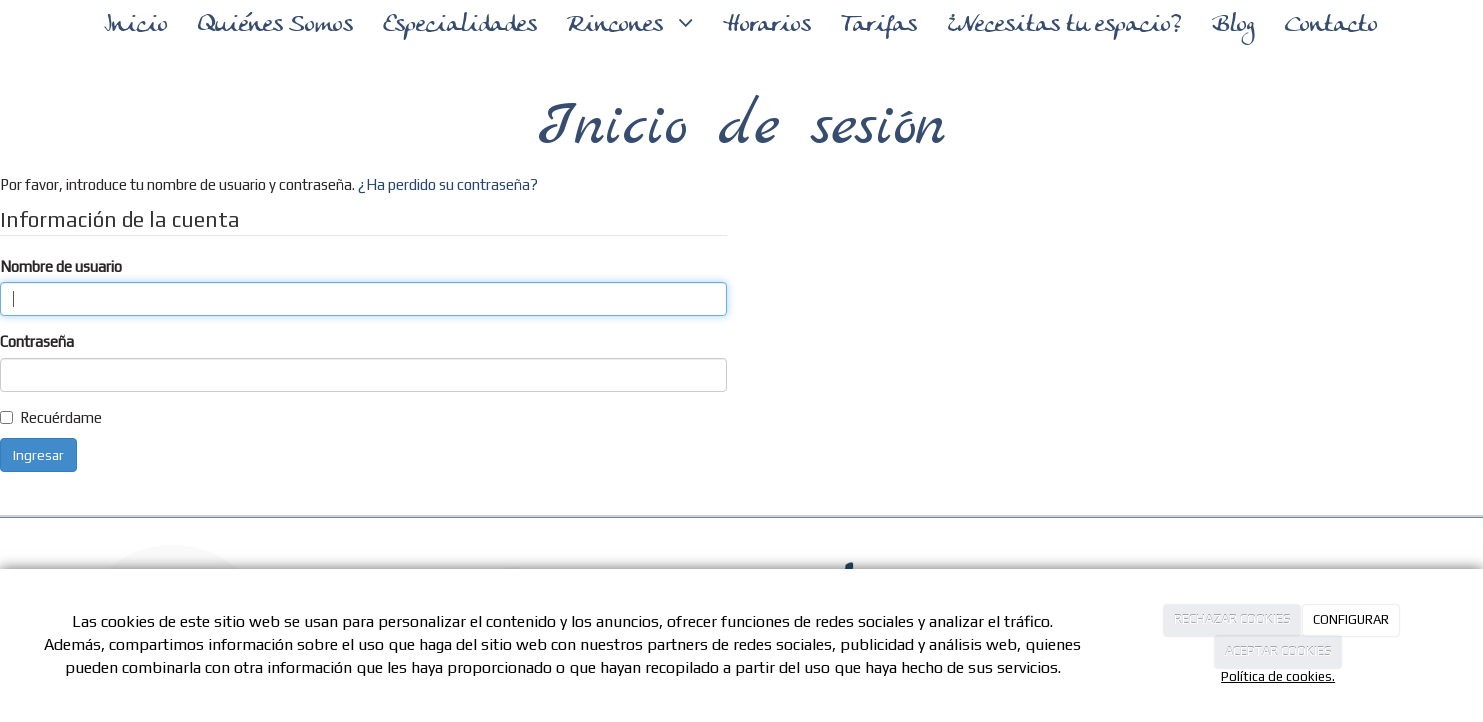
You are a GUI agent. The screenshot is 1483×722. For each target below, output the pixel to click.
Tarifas (879, 25)
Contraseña (37, 341)
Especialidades (460, 25)
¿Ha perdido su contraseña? (448, 184)
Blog (1233, 25)
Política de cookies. (1278, 676)
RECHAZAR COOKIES (1232, 619)
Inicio (136, 25)
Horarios (767, 25)
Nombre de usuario (61, 266)
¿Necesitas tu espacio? (1064, 25)
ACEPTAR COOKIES (1278, 651)
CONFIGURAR (1351, 619)
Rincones (618, 25)
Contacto (1331, 25)
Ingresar (38, 455)
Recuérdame (61, 417)
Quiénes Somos (275, 25)
